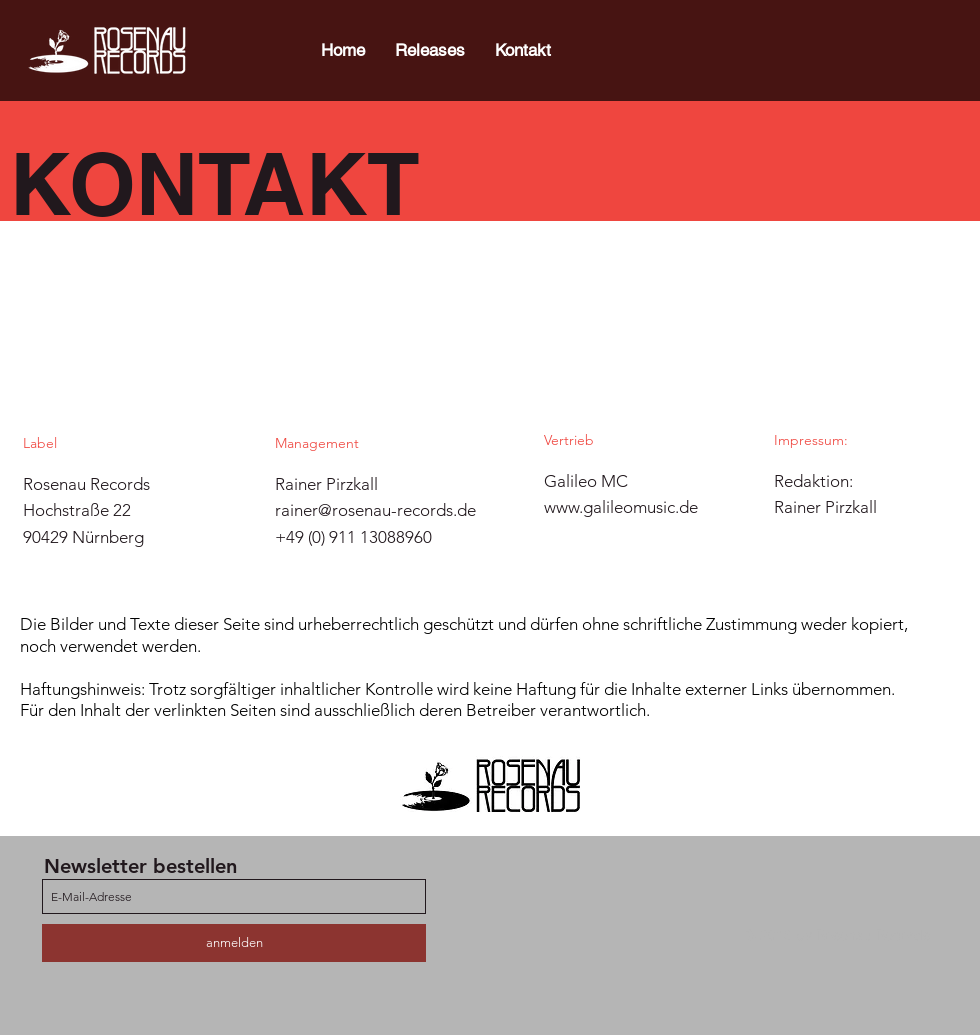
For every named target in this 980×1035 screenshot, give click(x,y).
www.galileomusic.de (621, 507)
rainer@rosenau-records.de (375, 510)
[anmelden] (234, 943)
